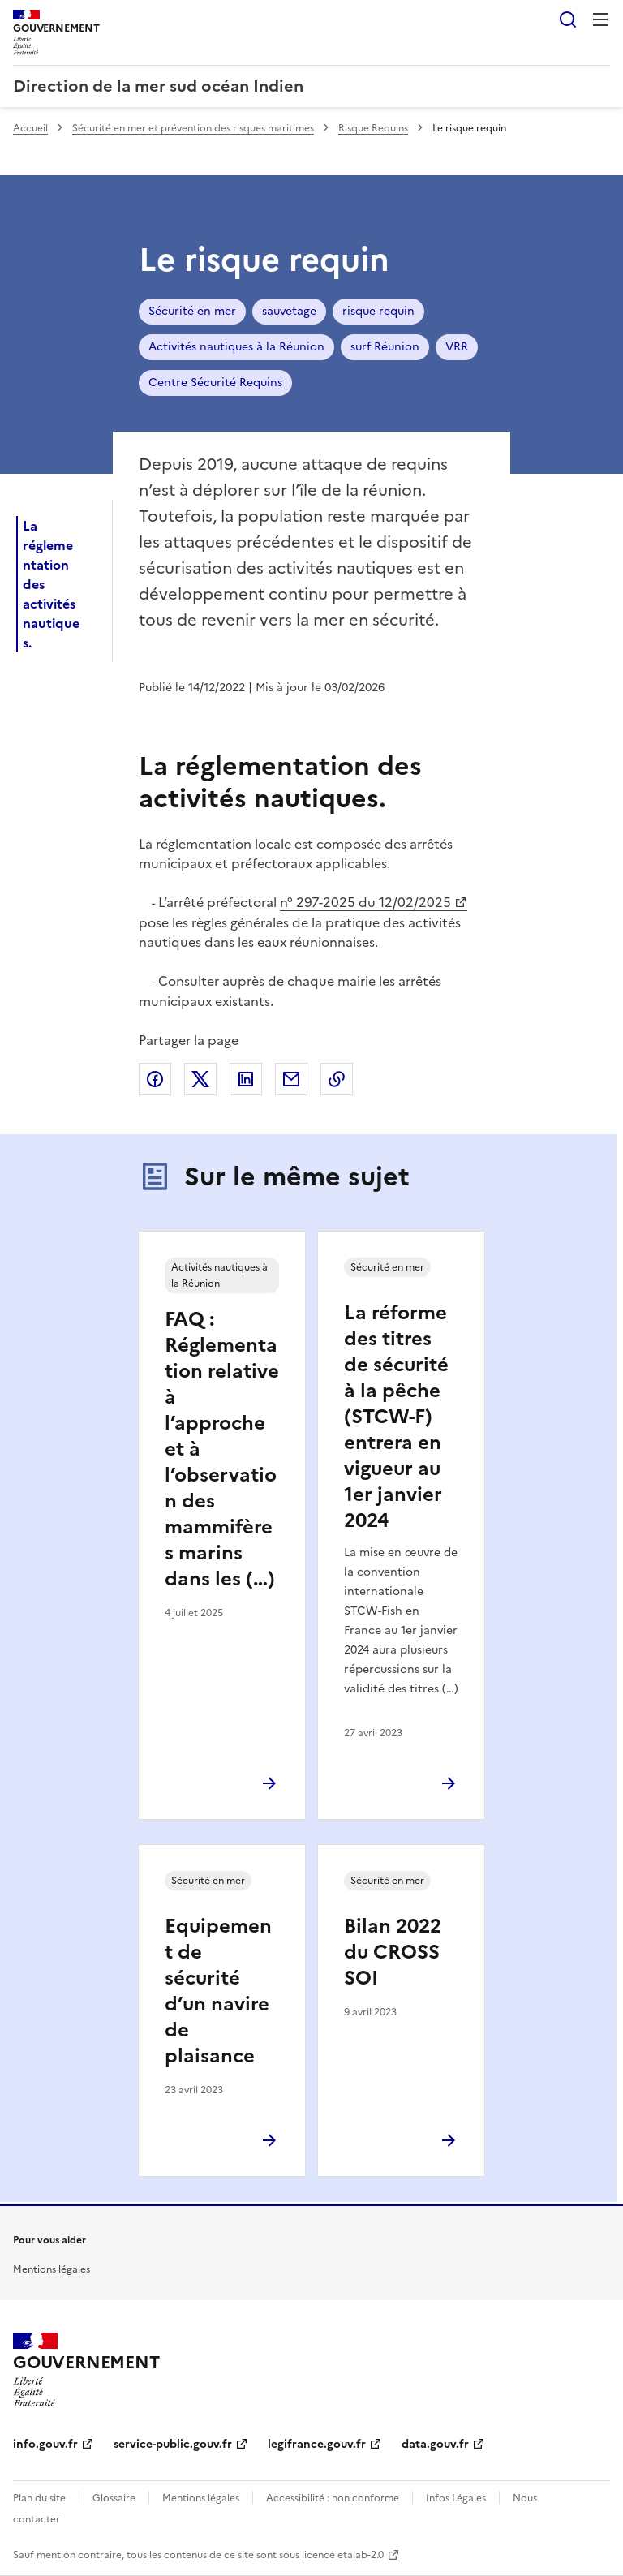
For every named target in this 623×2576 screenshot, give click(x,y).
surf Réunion (384, 346)
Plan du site (39, 2498)
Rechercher (568, 19)
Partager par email (291, 1079)
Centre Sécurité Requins (215, 382)
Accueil (30, 128)
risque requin (378, 311)
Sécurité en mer (192, 311)
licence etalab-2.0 (343, 2555)
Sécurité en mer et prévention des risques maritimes (193, 128)
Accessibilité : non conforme (332, 2498)
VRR (456, 346)
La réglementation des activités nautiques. (51, 584)
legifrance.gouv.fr (317, 2444)
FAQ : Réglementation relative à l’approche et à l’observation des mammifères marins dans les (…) (222, 1449)
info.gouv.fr (45, 2444)
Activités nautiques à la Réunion (236, 346)
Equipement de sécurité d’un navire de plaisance (218, 1991)
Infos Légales (456, 2498)
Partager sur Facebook (155, 1079)
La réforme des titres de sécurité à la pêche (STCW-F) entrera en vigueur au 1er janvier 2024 (396, 1416)
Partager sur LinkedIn (246, 1079)
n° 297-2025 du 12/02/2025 (365, 902)
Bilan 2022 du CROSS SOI (392, 1952)
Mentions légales (51, 2269)
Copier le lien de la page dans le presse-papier (336, 1079)
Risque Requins (373, 128)
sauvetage (289, 311)
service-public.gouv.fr (173, 2444)
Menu (600, 19)
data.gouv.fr (435, 2444)
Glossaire (113, 2498)
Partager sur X (200, 1079)
